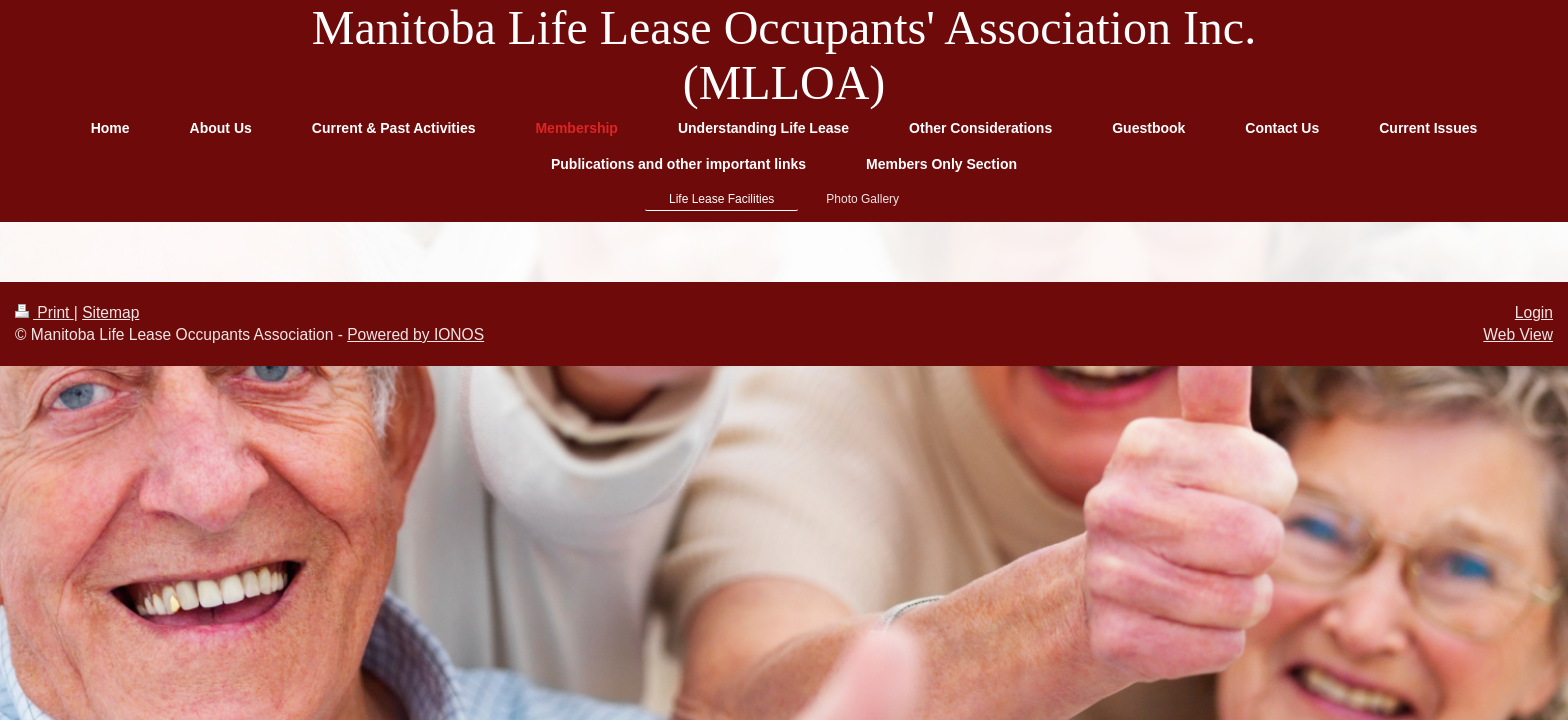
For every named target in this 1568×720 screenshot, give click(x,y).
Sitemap (110, 312)
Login (1534, 312)
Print (44, 312)
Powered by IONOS (415, 334)
